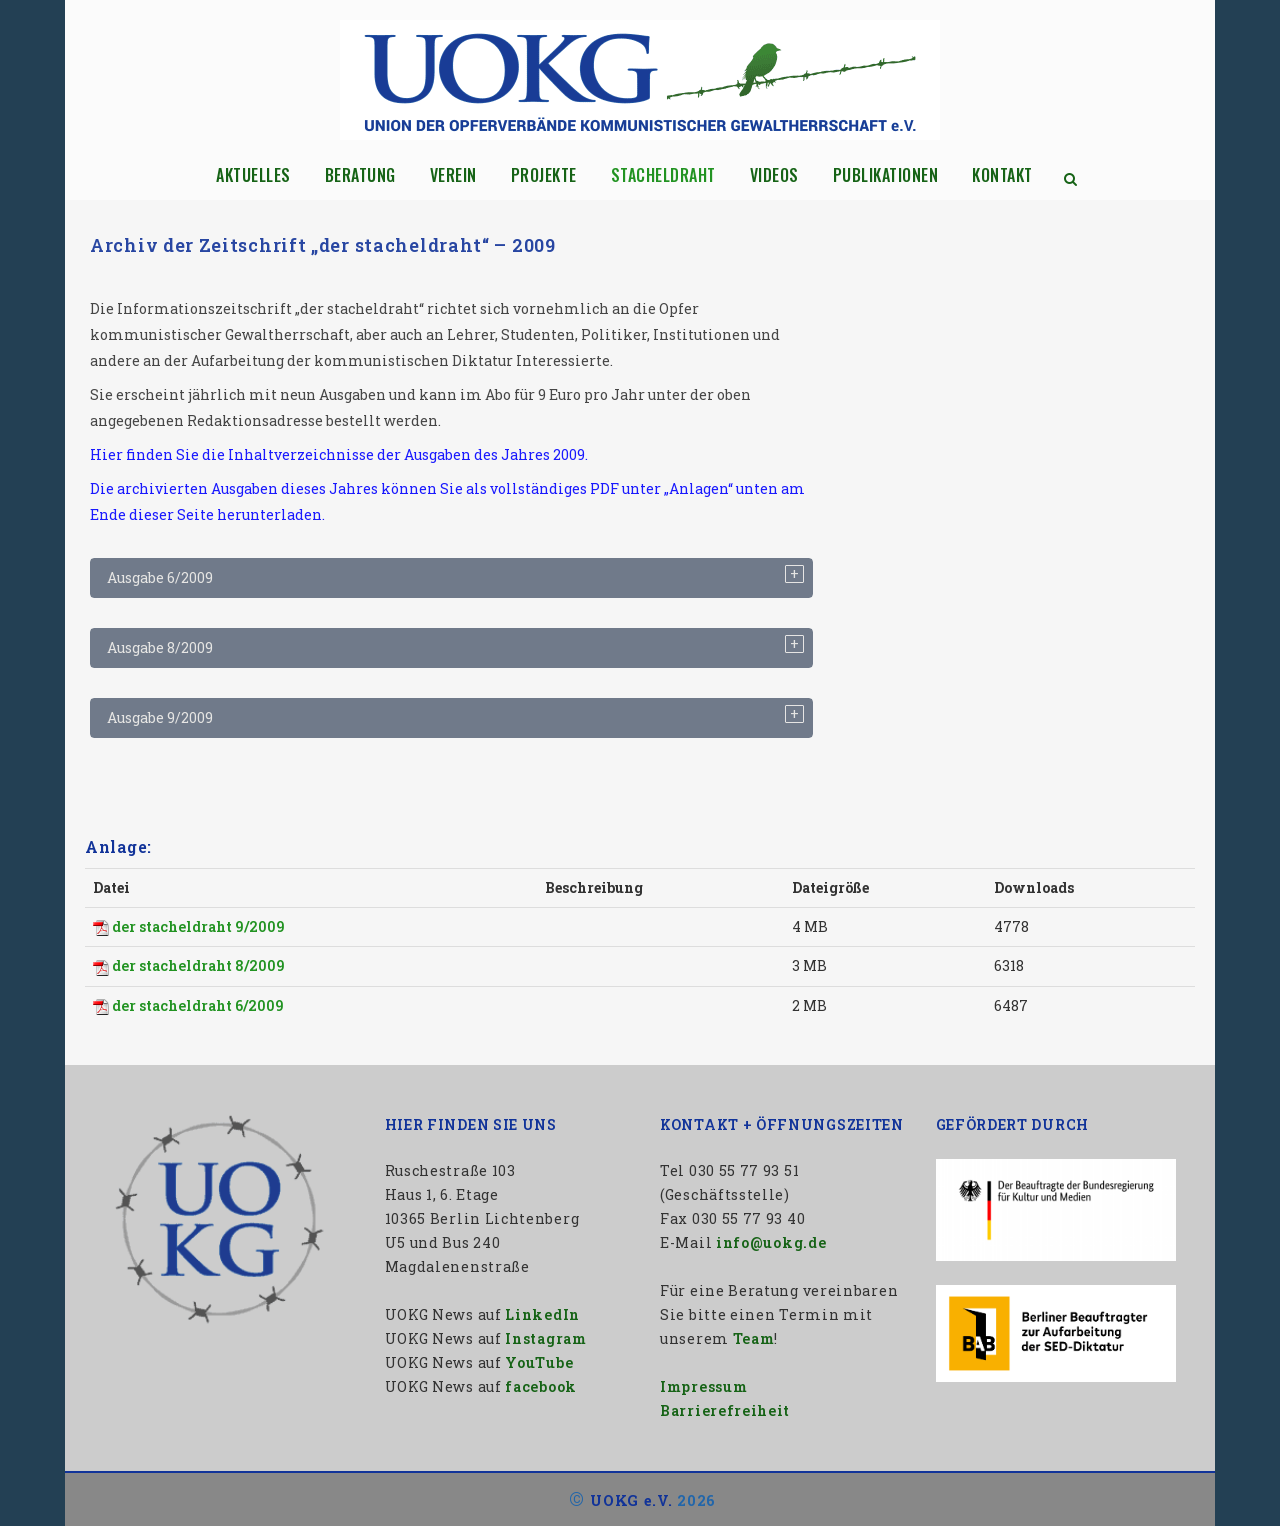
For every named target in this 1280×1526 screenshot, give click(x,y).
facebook (541, 1386)
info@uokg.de (771, 1242)
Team (754, 1338)
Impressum (703, 1386)
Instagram (545, 1338)
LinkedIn (542, 1314)
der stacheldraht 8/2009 (198, 965)
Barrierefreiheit (725, 1410)
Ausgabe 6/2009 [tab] (160, 577)
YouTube (539, 1362)
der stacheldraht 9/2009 (198, 926)
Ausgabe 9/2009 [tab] (160, 717)
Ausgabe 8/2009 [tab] (160, 647)
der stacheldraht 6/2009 (198, 1005)
